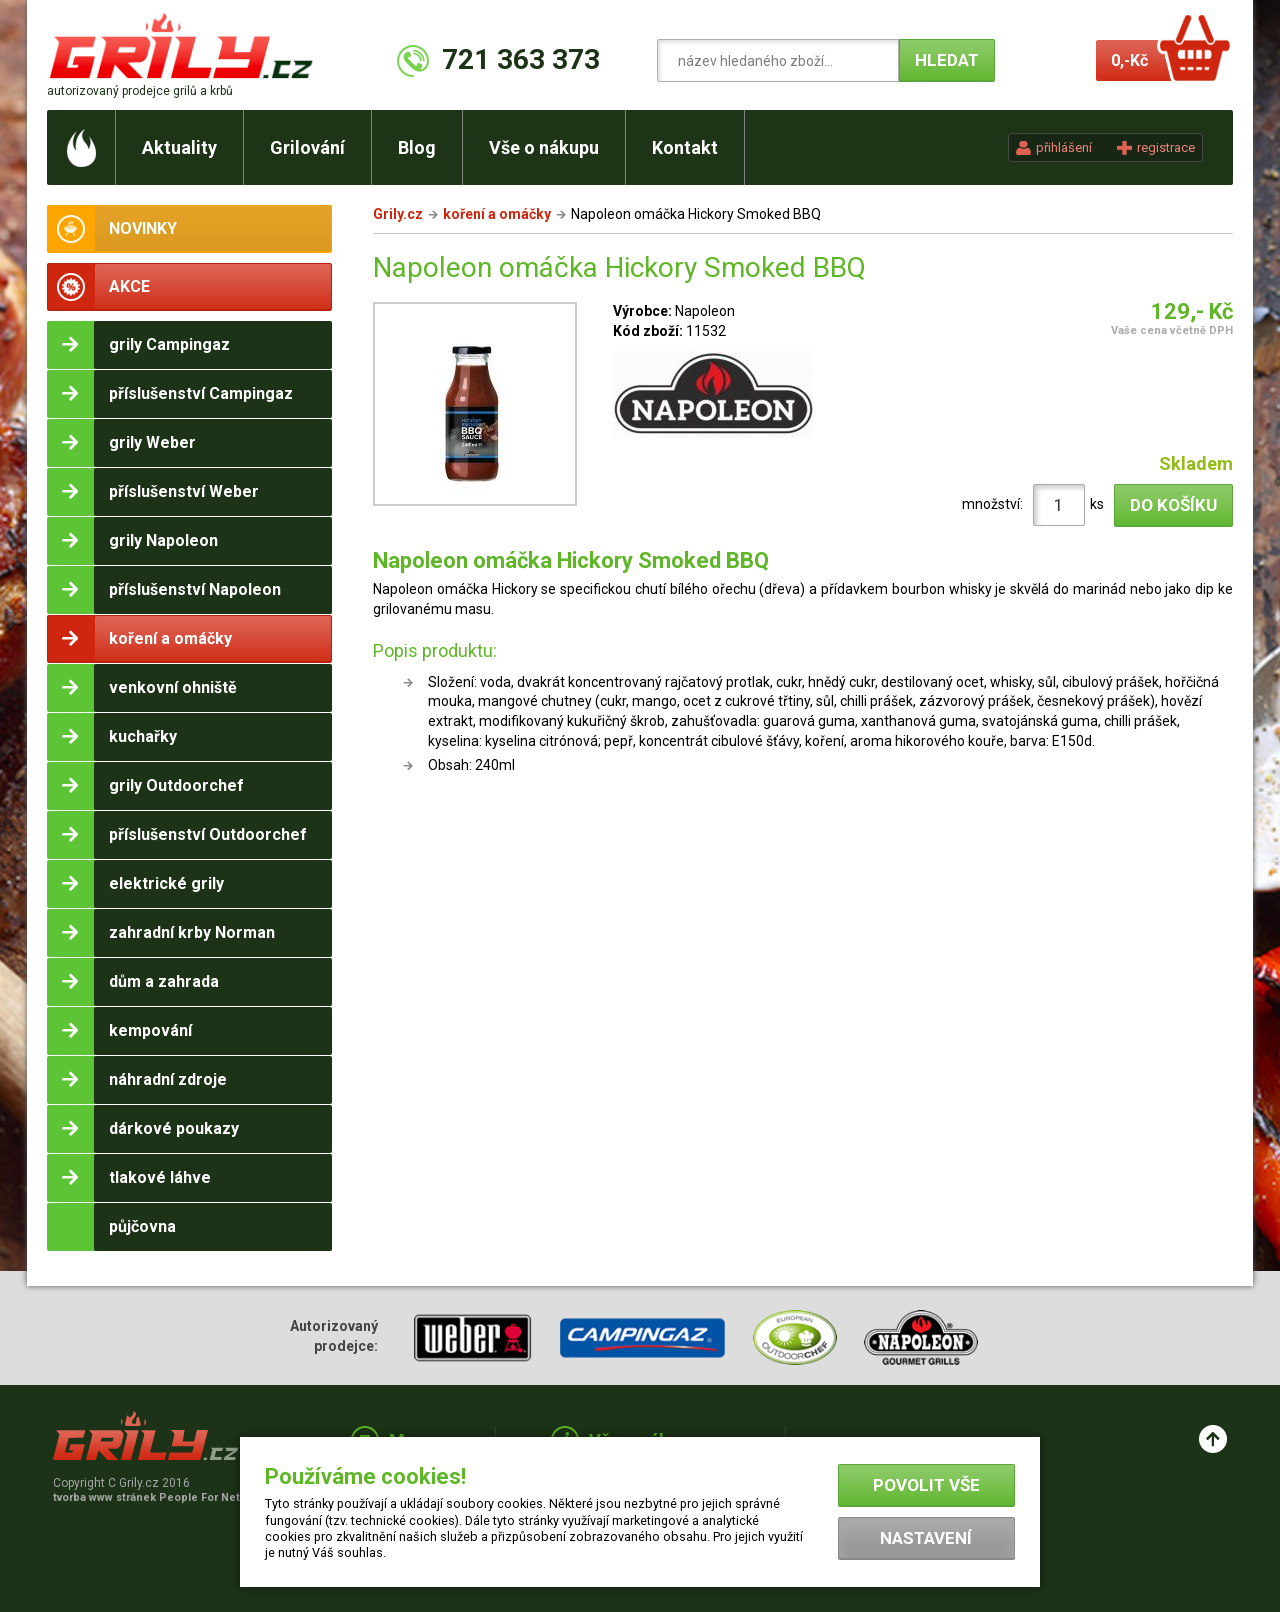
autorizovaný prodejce (140, 91)
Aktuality (179, 147)
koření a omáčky (497, 214)
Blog (417, 147)
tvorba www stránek (157, 1497)
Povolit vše (926, 1485)
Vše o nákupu (544, 147)
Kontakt (685, 147)
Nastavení (926, 1538)
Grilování (307, 147)
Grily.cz (398, 214)
